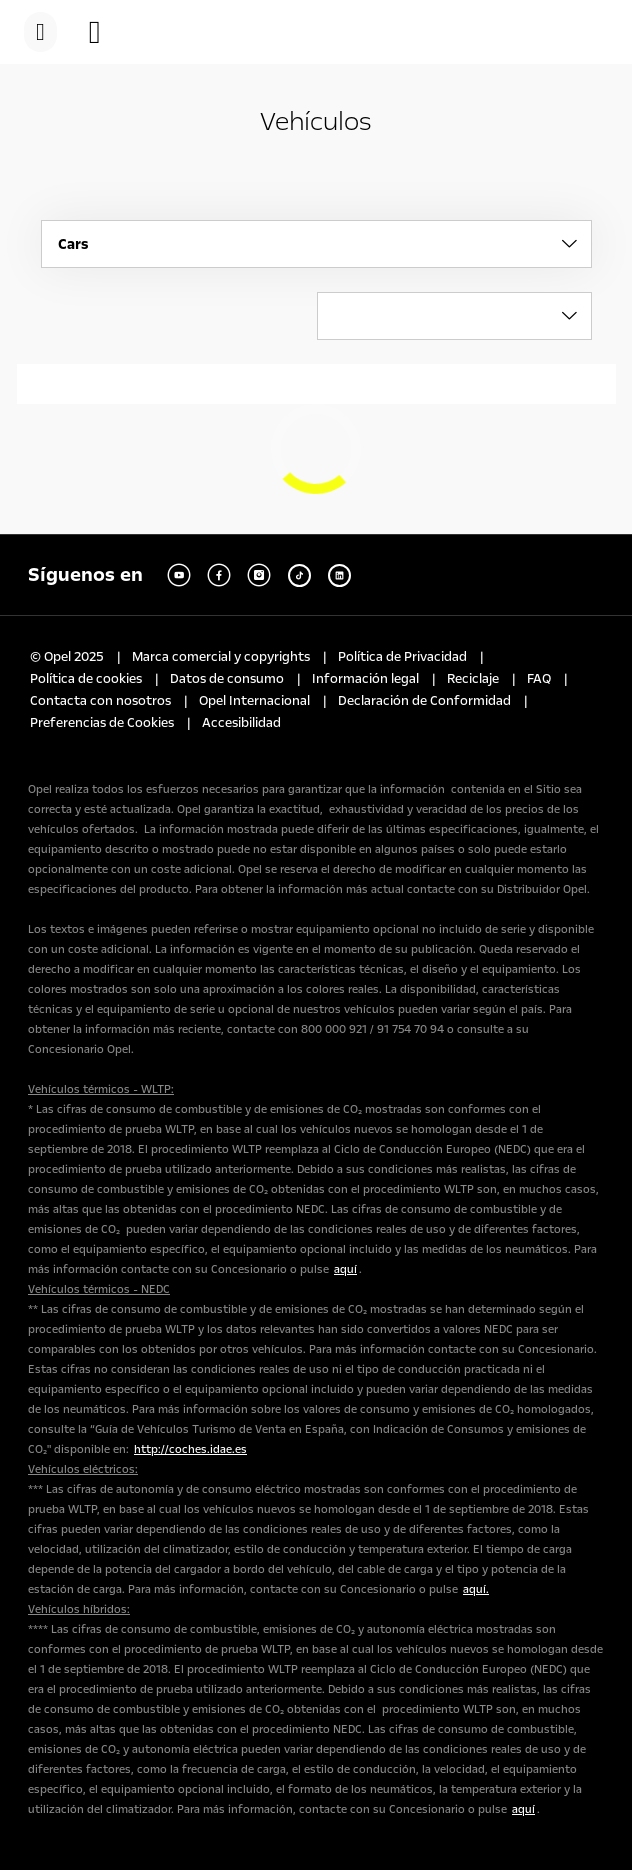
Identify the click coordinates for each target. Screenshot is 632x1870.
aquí (345, 1269)
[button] (105, 32)
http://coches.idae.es (190, 1449)
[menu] (40, 32)
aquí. (476, 1589)
